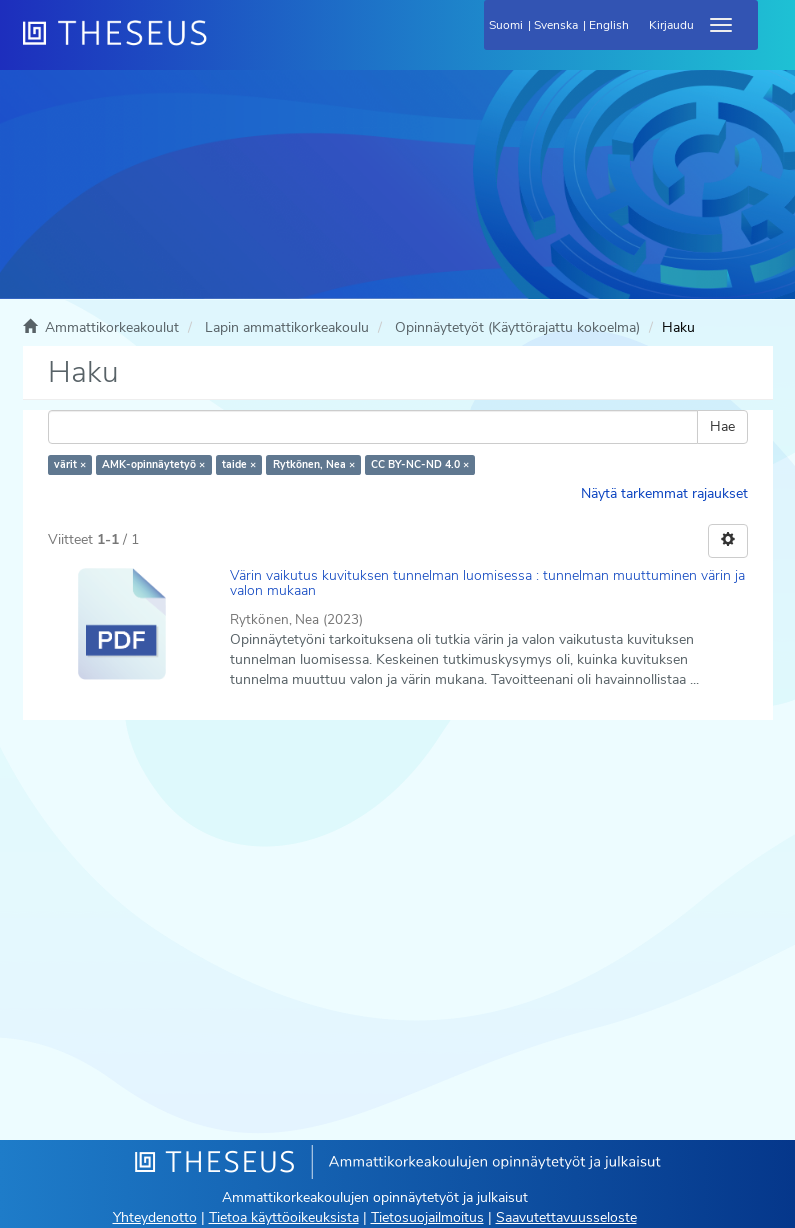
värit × (70, 464)
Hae (722, 426)
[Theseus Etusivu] (223, 45)
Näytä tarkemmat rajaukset (664, 493)
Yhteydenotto (155, 1217)
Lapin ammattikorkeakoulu (287, 327)
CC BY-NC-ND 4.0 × (420, 464)
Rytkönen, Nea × (314, 464)
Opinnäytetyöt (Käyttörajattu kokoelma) (517, 327)
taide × (239, 464)
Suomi (506, 25)
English (609, 25)
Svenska (556, 25)
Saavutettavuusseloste (566, 1217)
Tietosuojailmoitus (427, 1217)
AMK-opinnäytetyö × (153, 464)
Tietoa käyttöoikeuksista (284, 1217)
